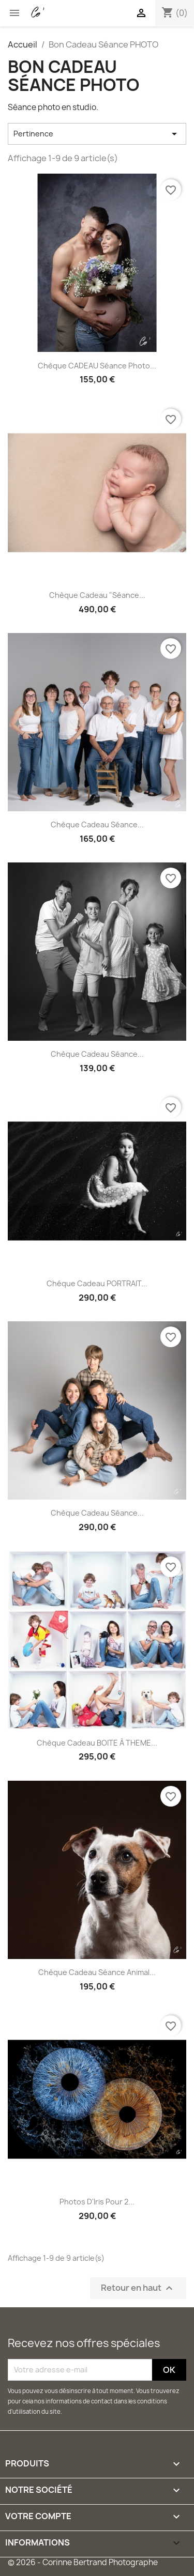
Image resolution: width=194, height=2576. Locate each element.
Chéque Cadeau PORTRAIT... (97, 1283)
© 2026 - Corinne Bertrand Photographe (83, 2562)
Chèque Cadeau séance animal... (97, 1972)
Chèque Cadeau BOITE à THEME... (97, 1743)
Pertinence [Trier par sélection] (97, 134)
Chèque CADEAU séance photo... (97, 366)
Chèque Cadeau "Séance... (97, 595)
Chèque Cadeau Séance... (97, 824)
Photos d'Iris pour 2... (97, 2202)
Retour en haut (138, 2287)
